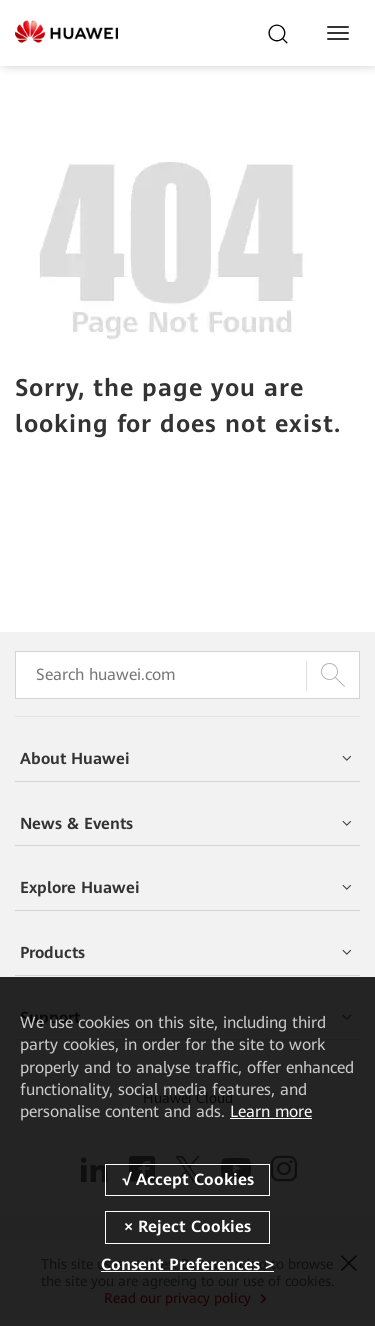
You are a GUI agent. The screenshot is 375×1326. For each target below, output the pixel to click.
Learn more (271, 1111)
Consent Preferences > (187, 1264)
